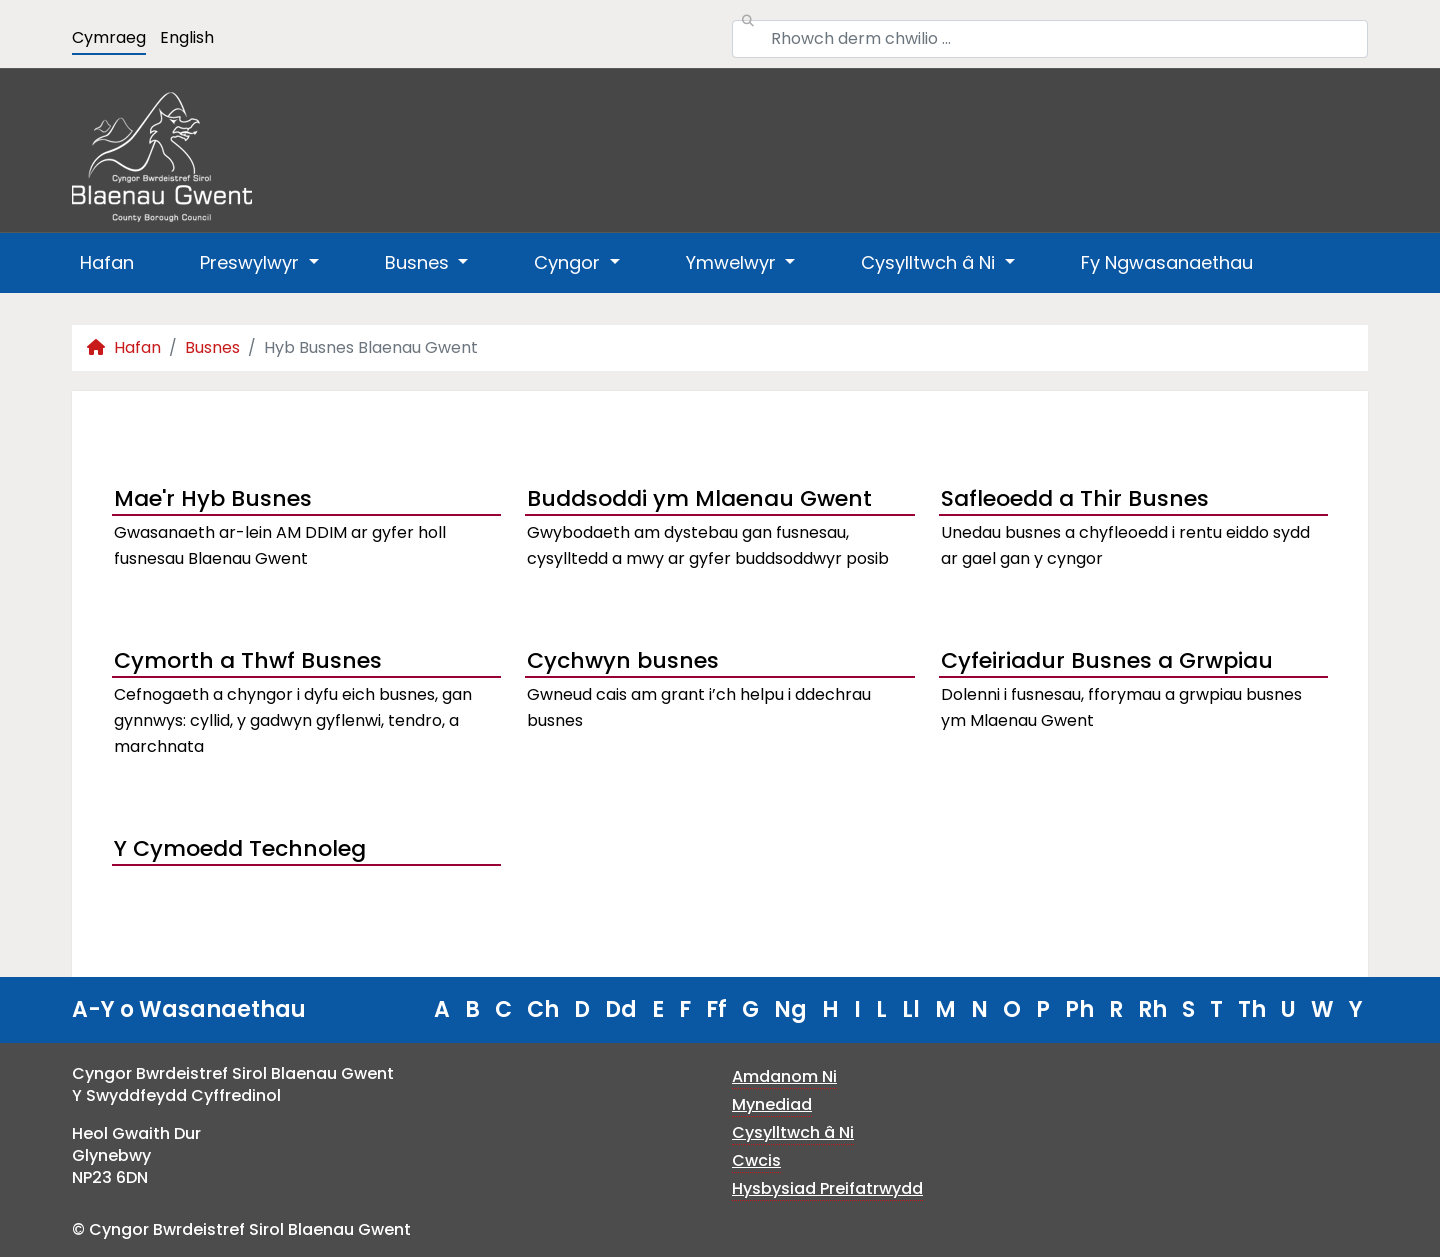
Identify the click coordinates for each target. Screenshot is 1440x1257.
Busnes (212, 347)
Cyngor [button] (569, 262)
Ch (543, 1009)
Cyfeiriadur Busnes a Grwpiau (1107, 660)
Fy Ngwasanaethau (1167, 262)
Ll (911, 1009)
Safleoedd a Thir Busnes (1075, 498)
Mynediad (772, 1104)
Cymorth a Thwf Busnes (248, 660)
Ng (790, 1009)
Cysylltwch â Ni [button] (930, 262)
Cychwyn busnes (623, 660)
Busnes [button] (419, 262)
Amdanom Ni (784, 1076)
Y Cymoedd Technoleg (240, 848)
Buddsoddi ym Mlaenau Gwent (699, 498)
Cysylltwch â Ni (793, 1132)
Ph (1079, 1009)
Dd (621, 1009)
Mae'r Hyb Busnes (213, 498)
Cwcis (756, 1160)
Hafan (107, 262)
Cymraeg (109, 37)
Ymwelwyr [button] (733, 262)
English (187, 37)
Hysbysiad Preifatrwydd (827, 1188)
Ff (716, 1009)
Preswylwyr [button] (252, 262)
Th (1252, 1009)
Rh (1152, 1009)
